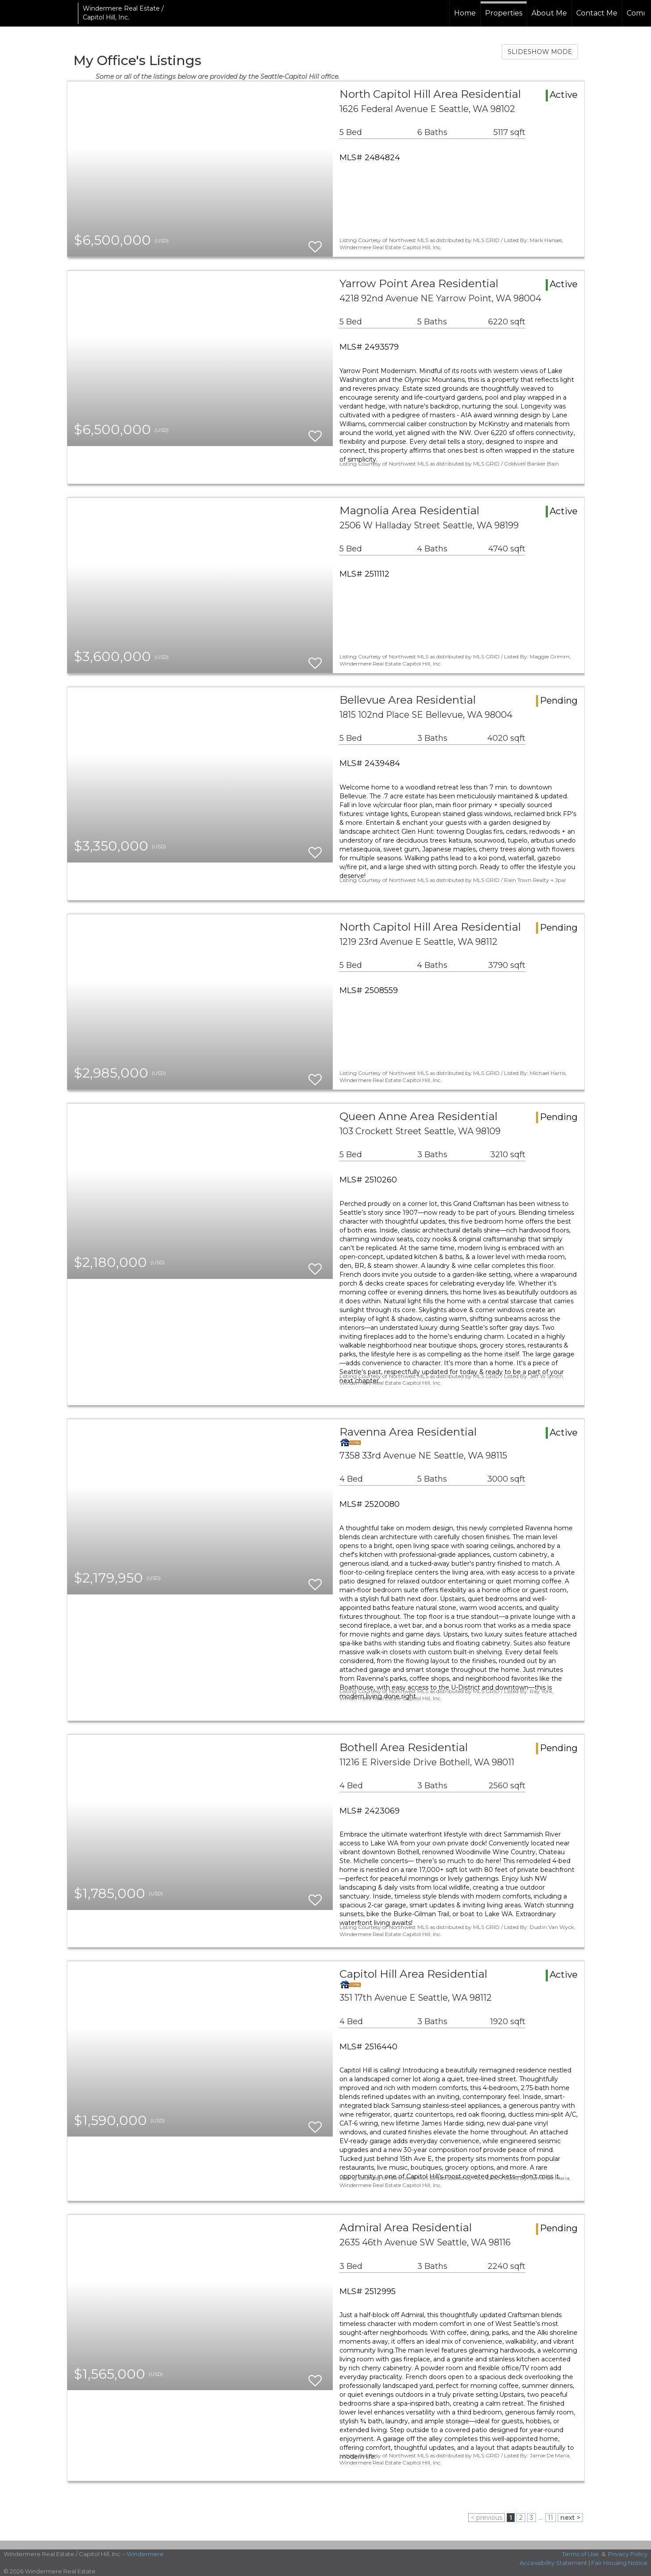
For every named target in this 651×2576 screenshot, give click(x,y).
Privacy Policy (627, 2553)
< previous (486, 2518)
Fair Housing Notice (619, 2562)
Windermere (145, 2553)
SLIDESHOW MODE (540, 52)
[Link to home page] (40, 13)
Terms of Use (580, 2553)
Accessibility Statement (553, 2562)
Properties (503, 13)
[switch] (315, 243)
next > (570, 2518)
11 (550, 2518)
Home (465, 13)
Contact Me (596, 13)
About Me (549, 13)
